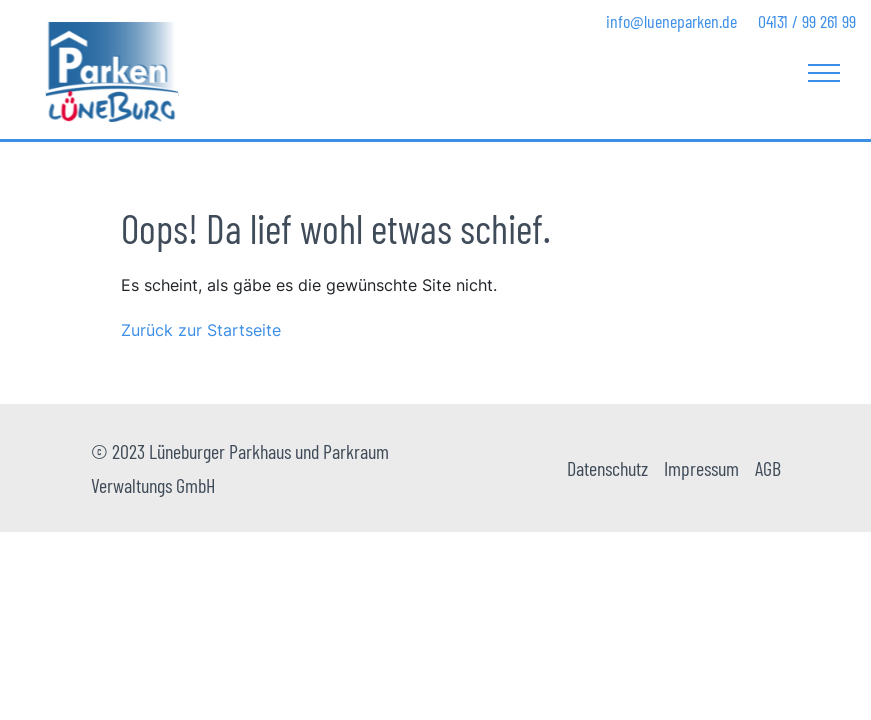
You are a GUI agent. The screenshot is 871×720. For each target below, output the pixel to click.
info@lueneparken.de (671, 21)
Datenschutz (607, 468)
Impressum (701, 468)
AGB (768, 468)
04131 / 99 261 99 (807, 21)
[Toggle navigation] (824, 72)
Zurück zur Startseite (201, 330)
